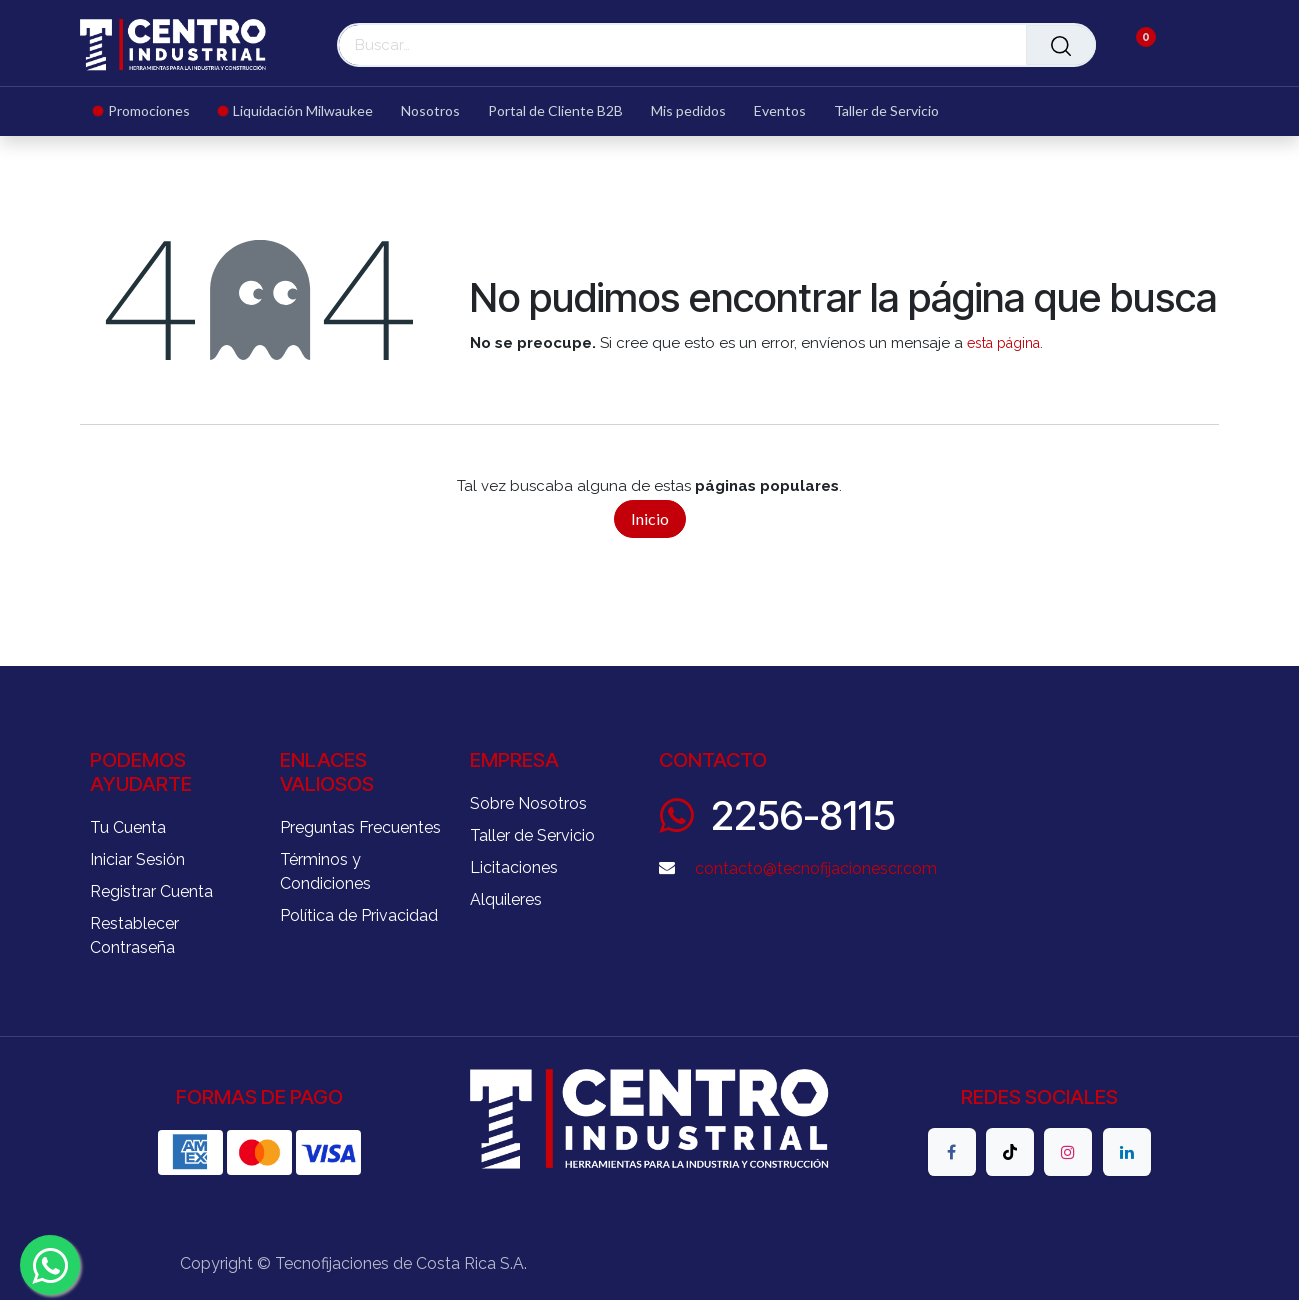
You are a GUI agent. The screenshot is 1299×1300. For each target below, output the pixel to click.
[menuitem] (148, 111)
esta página (1003, 343)
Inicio (650, 518)
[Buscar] (1061, 45)
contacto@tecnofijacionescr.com (816, 868)
